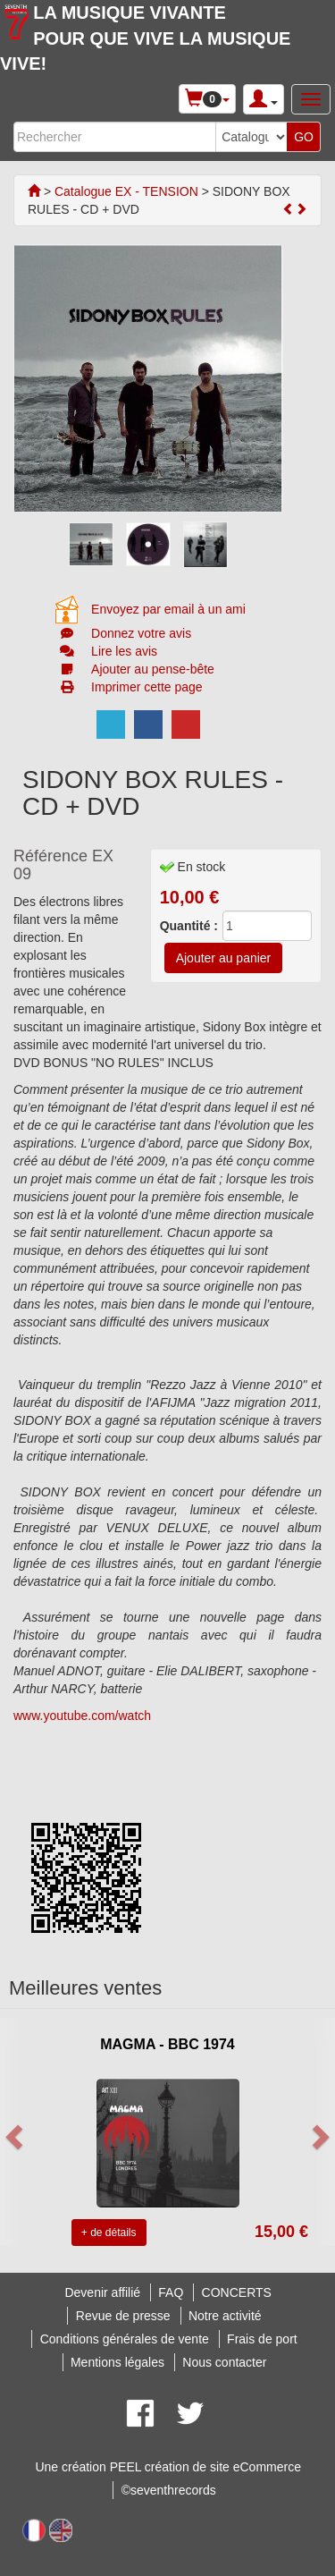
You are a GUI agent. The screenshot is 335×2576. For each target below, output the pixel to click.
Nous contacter (224, 2362)
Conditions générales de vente (124, 2339)
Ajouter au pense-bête (152, 669)
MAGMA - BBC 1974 (167, 2044)
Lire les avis (124, 651)
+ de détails (109, 2232)
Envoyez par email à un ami (168, 609)
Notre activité (225, 2316)
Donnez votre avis (141, 633)
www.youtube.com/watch (82, 1715)
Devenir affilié (102, 2292)
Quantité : (189, 926)
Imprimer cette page (147, 687)
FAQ (170, 2292)
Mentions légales (117, 2362)
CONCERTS (237, 2292)
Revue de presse (123, 2316)
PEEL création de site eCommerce (205, 2467)
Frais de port (262, 2339)
